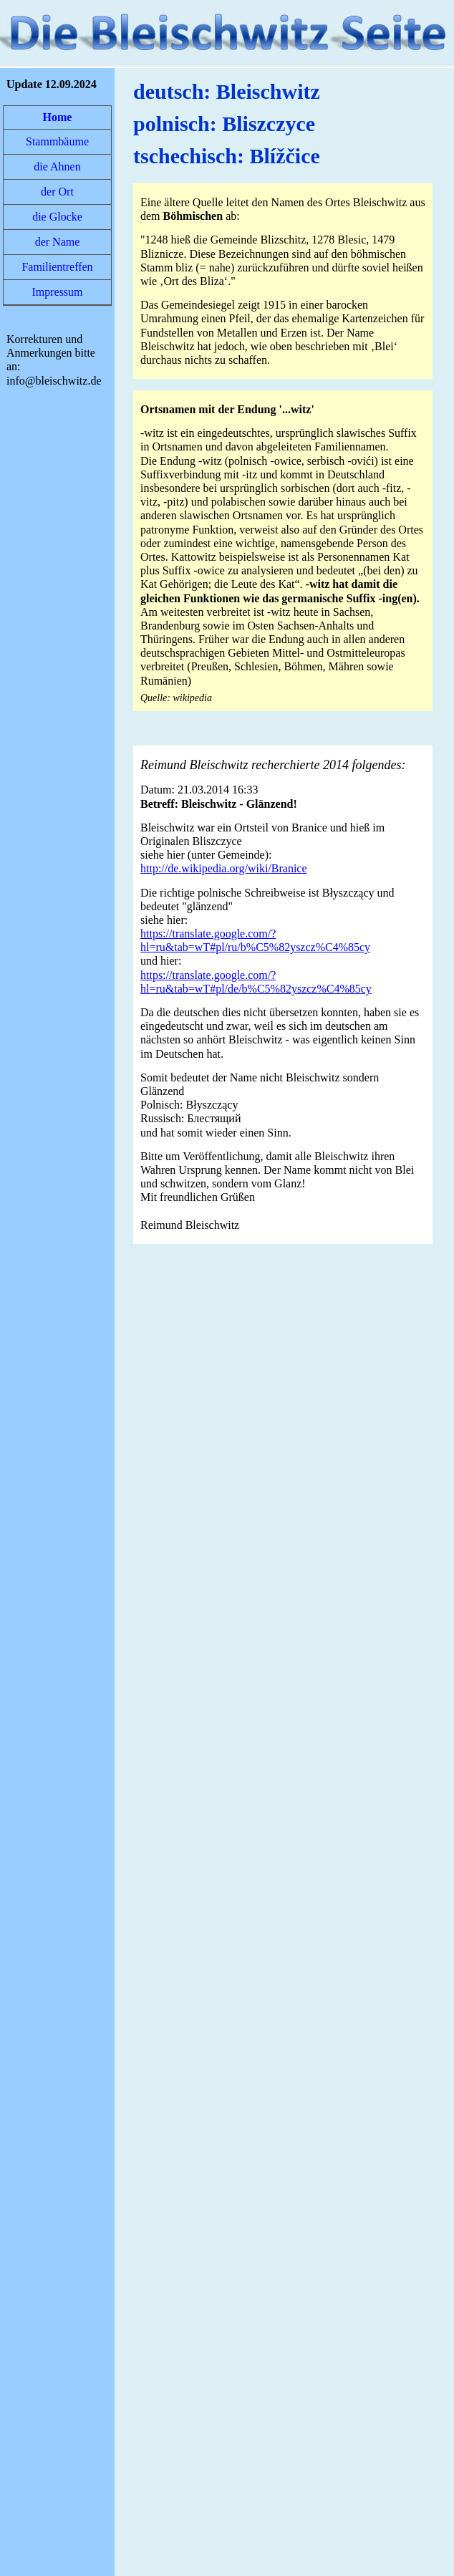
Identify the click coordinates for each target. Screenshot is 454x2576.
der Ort (57, 191)
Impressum (57, 292)
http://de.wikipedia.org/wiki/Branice (223, 868)
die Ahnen (57, 166)
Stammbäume (57, 141)
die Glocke (57, 217)
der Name (57, 242)
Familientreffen (56, 267)
